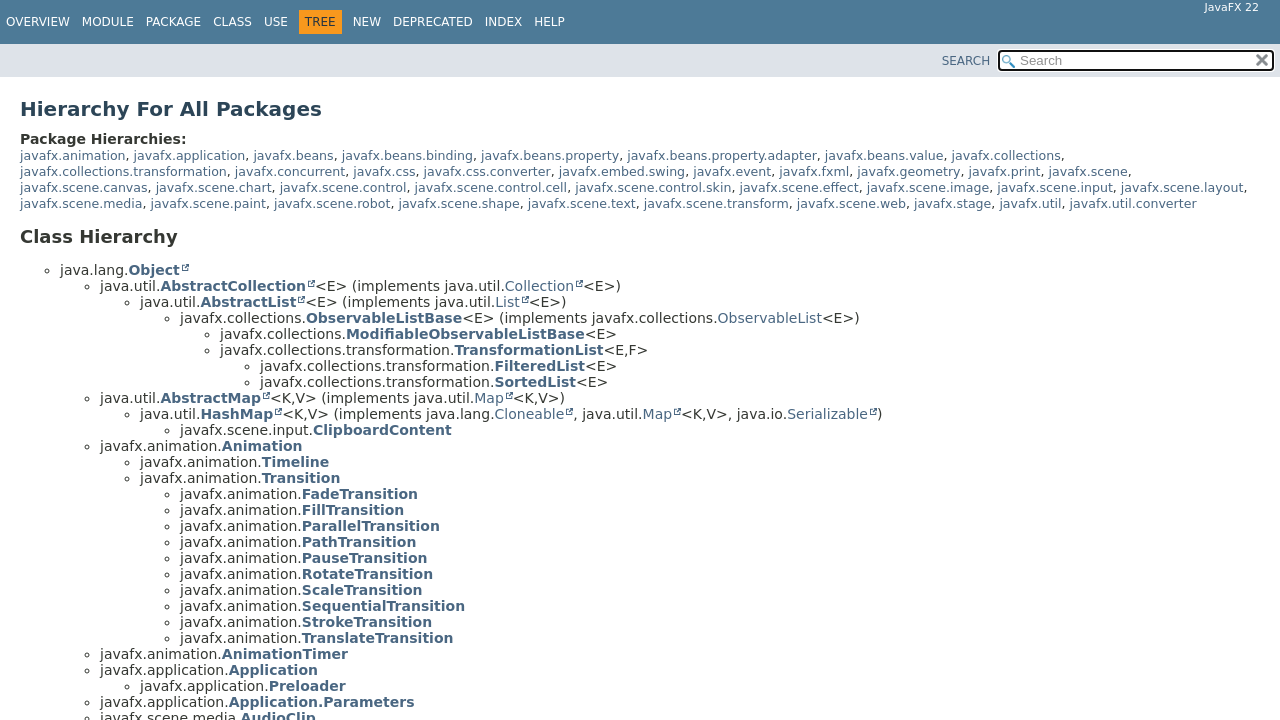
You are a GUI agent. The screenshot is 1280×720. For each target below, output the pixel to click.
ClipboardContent (382, 430)
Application (273, 670)
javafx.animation (73, 155)
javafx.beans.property (550, 155)
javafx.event (732, 171)
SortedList (535, 382)
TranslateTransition (378, 638)
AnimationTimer (285, 654)
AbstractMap (210, 398)
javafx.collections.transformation (123, 171)
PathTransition (359, 542)
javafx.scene (1087, 171)
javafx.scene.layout (1182, 187)
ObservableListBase (384, 318)
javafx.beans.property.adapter (722, 155)
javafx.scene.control (343, 187)
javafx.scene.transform (716, 203)
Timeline (296, 462)
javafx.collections (1006, 155)
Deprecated (433, 22)
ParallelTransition (371, 526)
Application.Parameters (322, 702)
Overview (38, 22)
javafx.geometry (908, 171)
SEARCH (966, 61)
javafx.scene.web (851, 203)
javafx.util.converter (1133, 203)
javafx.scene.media (81, 203)
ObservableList (770, 318)
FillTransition (353, 510)
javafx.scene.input (1055, 187)
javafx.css (384, 171)
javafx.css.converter (487, 171)
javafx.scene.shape (458, 203)
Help (549, 22)
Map (489, 398)
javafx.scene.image (928, 187)
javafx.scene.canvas (84, 187)
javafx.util (1030, 203)
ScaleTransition (362, 590)
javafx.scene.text (582, 203)
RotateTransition (367, 574)
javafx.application (190, 155)
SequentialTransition (383, 606)
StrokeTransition (367, 622)
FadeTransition (360, 494)
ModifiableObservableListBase (465, 334)
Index (504, 22)
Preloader (307, 686)
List (507, 302)
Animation (262, 446)
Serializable (827, 414)
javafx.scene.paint (208, 203)
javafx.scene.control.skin (653, 187)
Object (153, 270)
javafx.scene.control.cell (491, 187)
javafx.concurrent (290, 171)
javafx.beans (293, 155)
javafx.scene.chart (214, 187)
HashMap (236, 414)
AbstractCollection (233, 286)
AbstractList (248, 302)
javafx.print (1005, 171)
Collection (539, 286)
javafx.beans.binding (407, 155)
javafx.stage (952, 203)
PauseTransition (365, 558)
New (367, 22)
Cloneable (530, 414)
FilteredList (539, 366)
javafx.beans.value (884, 155)
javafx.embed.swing (622, 171)
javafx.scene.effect (798, 187)
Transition (301, 478)
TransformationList (528, 350)
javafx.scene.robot (332, 203)
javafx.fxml (814, 171)
